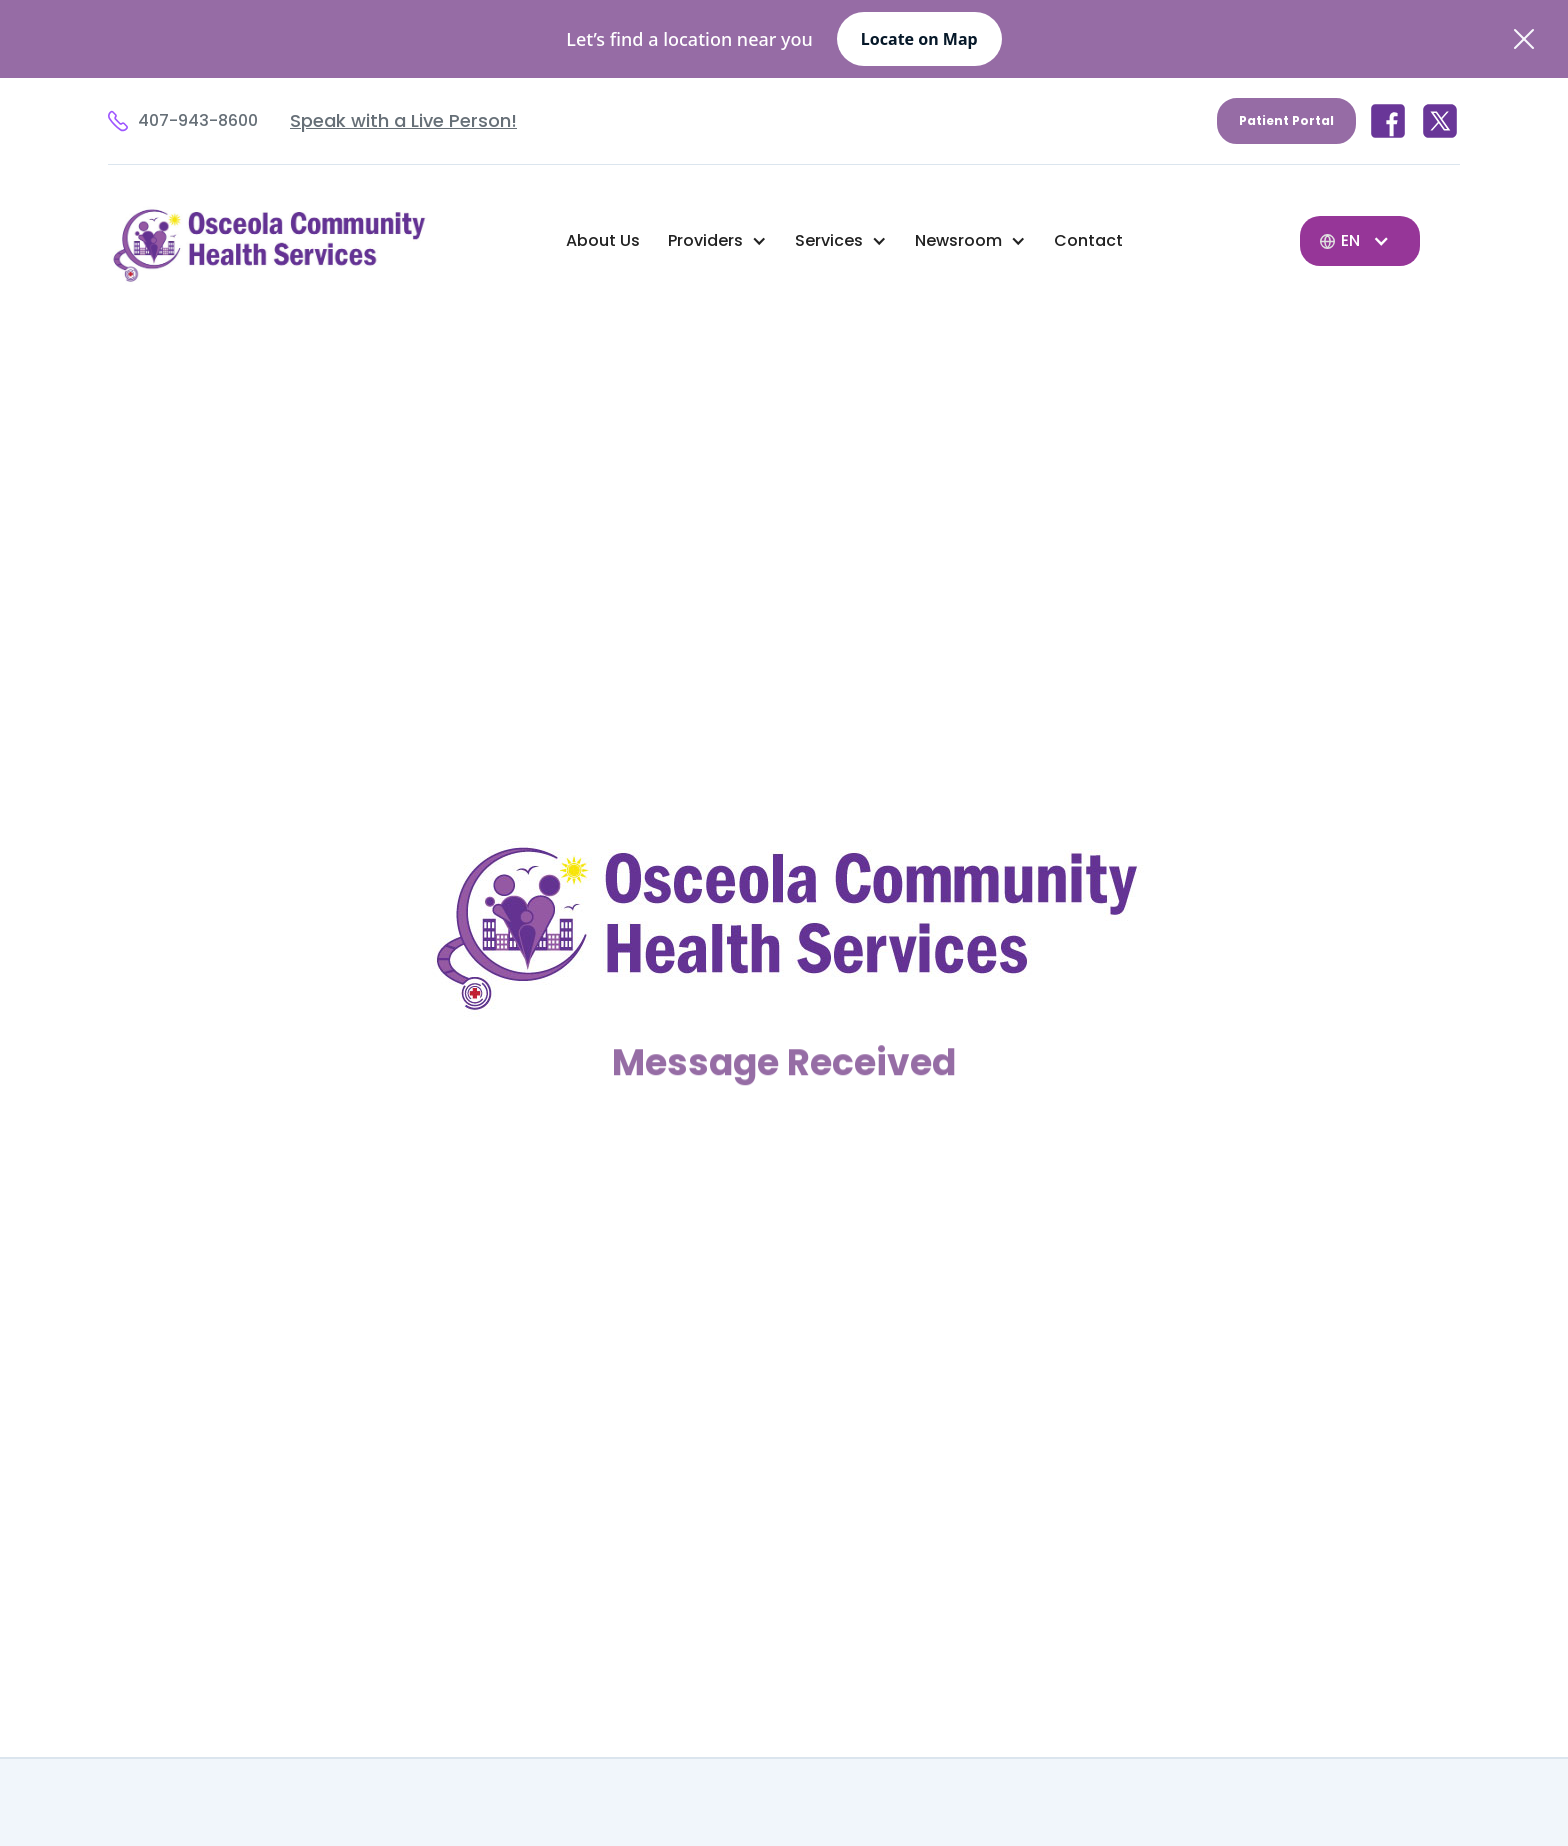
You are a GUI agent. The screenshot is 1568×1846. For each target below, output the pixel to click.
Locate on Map (919, 39)
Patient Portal (1286, 120)
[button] (717, 241)
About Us (603, 240)
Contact (1088, 240)
